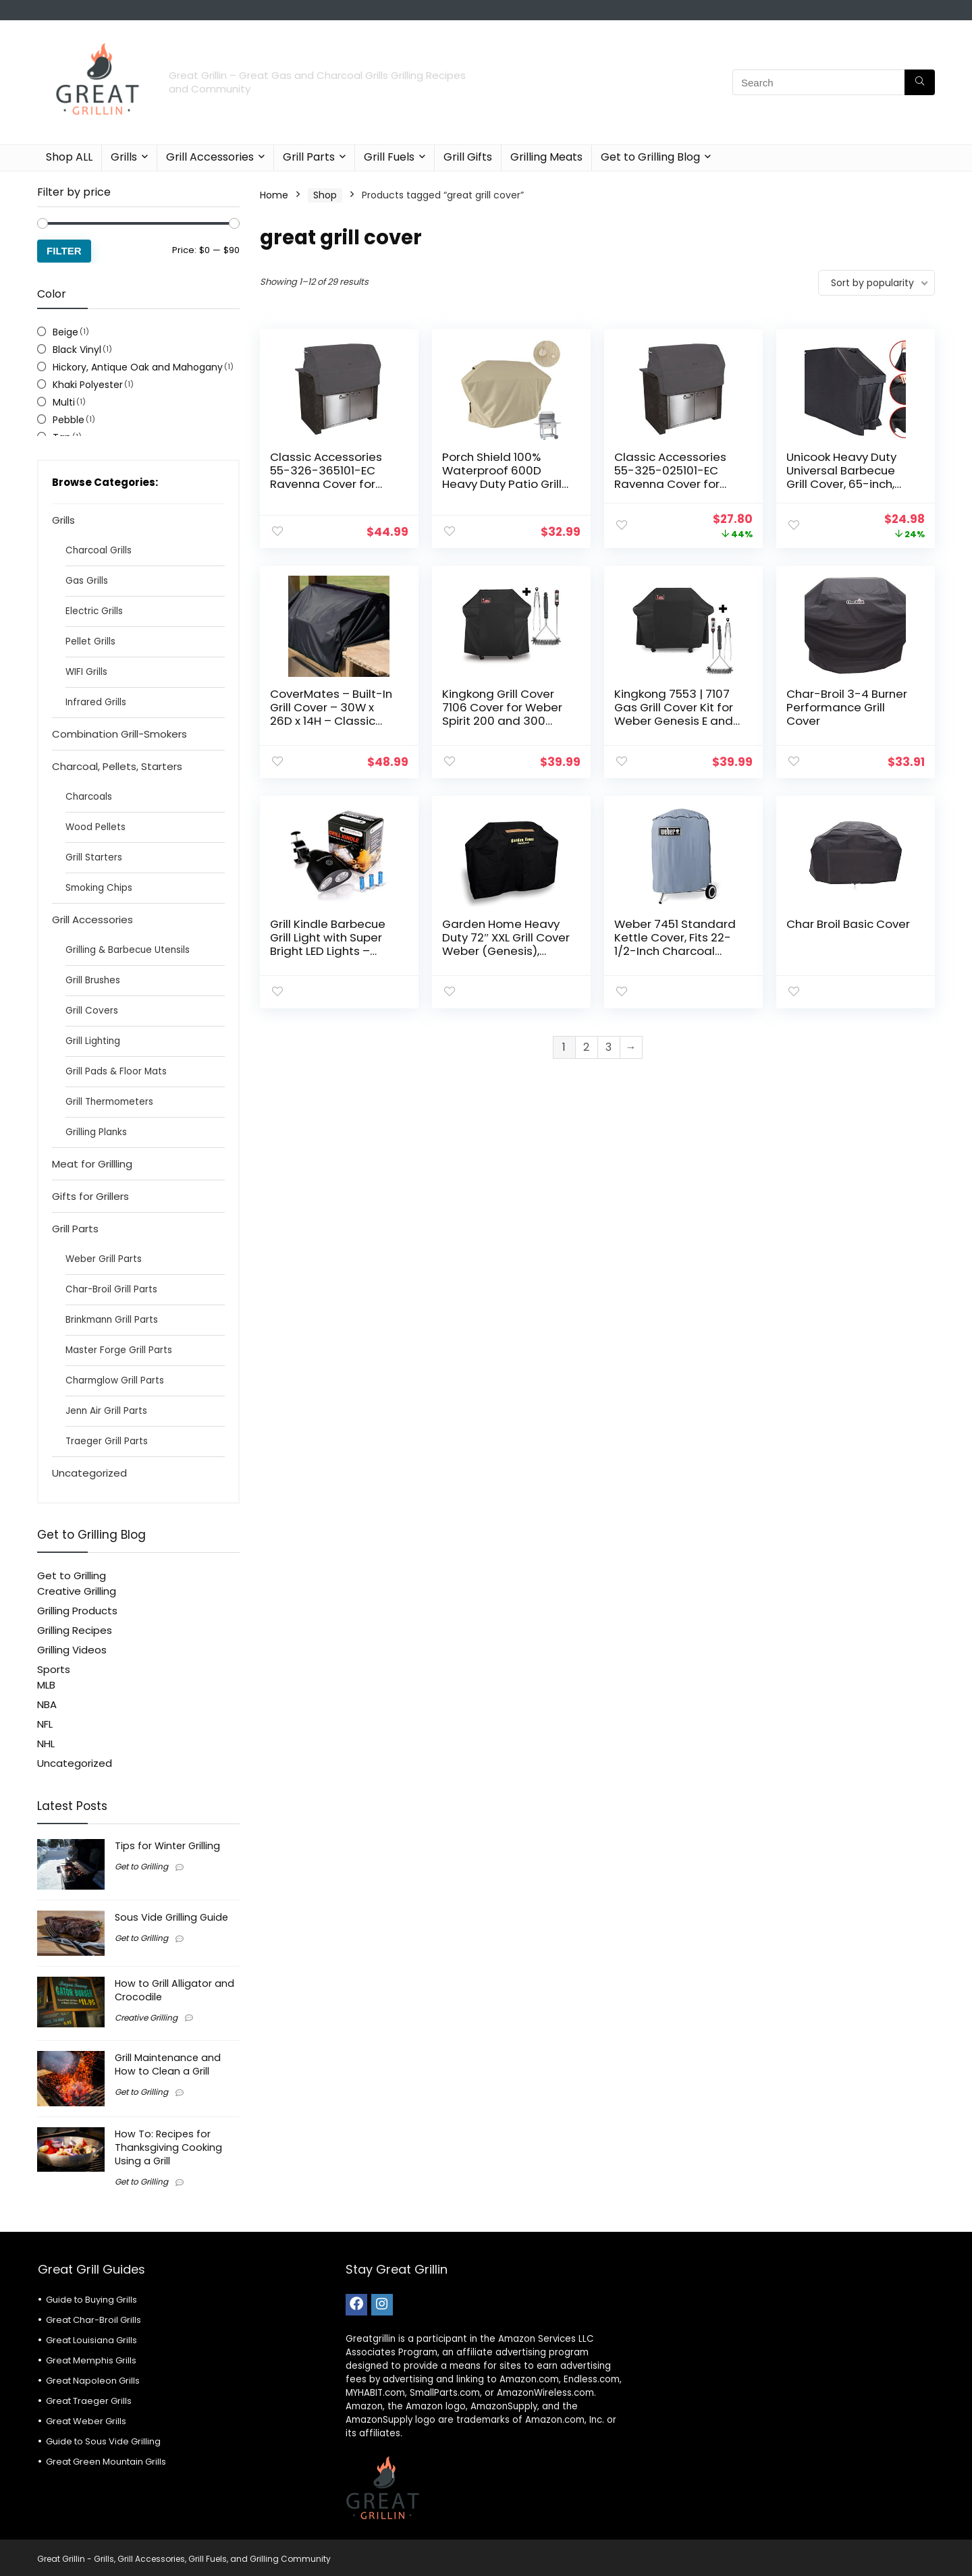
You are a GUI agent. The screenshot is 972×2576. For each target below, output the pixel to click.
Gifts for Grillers (90, 1196)
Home (274, 195)
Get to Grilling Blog (650, 157)
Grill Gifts (467, 157)
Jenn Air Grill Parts (106, 1410)
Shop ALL (69, 157)
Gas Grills (86, 580)
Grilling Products (77, 1611)
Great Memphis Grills (91, 2360)
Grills (124, 157)
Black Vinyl (77, 349)
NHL (46, 1743)
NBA (47, 1704)
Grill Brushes (92, 980)
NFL (45, 1724)
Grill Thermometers (109, 1101)
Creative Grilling (76, 1591)
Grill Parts (309, 157)
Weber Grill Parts (103, 1259)
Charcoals (88, 796)
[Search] (920, 82)
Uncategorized (89, 1473)
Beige (65, 332)
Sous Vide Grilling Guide (171, 1917)
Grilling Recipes (74, 1630)
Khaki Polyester (88, 384)
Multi (64, 402)
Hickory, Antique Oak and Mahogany (138, 367)
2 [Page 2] (586, 1047)
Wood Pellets (95, 827)
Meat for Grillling (92, 1164)
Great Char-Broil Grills (93, 2319)
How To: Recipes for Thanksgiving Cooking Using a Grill (168, 2147)
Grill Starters (93, 857)
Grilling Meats (546, 157)
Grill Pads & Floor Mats (116, 1071)
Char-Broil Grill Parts (111, 1289)
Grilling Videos (72, 1650)
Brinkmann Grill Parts (111, 1319)
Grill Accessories (210, 157)
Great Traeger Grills (89, 2400)
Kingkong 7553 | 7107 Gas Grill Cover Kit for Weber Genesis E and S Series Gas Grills (673, 714)
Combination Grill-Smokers (119, 734)
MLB (46, 1685)
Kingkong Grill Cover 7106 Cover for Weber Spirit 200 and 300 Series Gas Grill (502, 714)
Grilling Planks (96, 1132)
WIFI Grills (86, 671)
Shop (325, 195)
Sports (53, 1669)
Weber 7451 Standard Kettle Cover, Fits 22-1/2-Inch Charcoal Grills (675, 944)
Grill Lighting (92, 1041)
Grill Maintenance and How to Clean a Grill (168, 2064)
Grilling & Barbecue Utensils (127, 949)
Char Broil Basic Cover (848, 924)
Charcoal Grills (98, 550)
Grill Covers (91, 1010)
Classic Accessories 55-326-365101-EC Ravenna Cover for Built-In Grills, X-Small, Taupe (331, 484)
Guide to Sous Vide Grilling (103, 2441)
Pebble (68, 420)
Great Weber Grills (86, 2421)
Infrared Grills (95, 702)
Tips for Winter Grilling (167, 1846)
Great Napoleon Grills (93, 2380)
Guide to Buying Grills (91, 2299)
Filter (64, 250)
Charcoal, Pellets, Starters (117, 766)
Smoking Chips (98, 887)
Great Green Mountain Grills (106, 2461)
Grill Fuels (389, 157)
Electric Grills (94, 611)
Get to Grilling (71, 1575)
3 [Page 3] (608, 1047)
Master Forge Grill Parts (118, 1350)
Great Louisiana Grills (91, 2340)
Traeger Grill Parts (106, 1441)
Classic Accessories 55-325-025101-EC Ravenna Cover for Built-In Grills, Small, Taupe (670, 484)
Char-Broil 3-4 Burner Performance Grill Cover (846, 707)
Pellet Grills (90, 641)
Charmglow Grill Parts (114, 1380)
